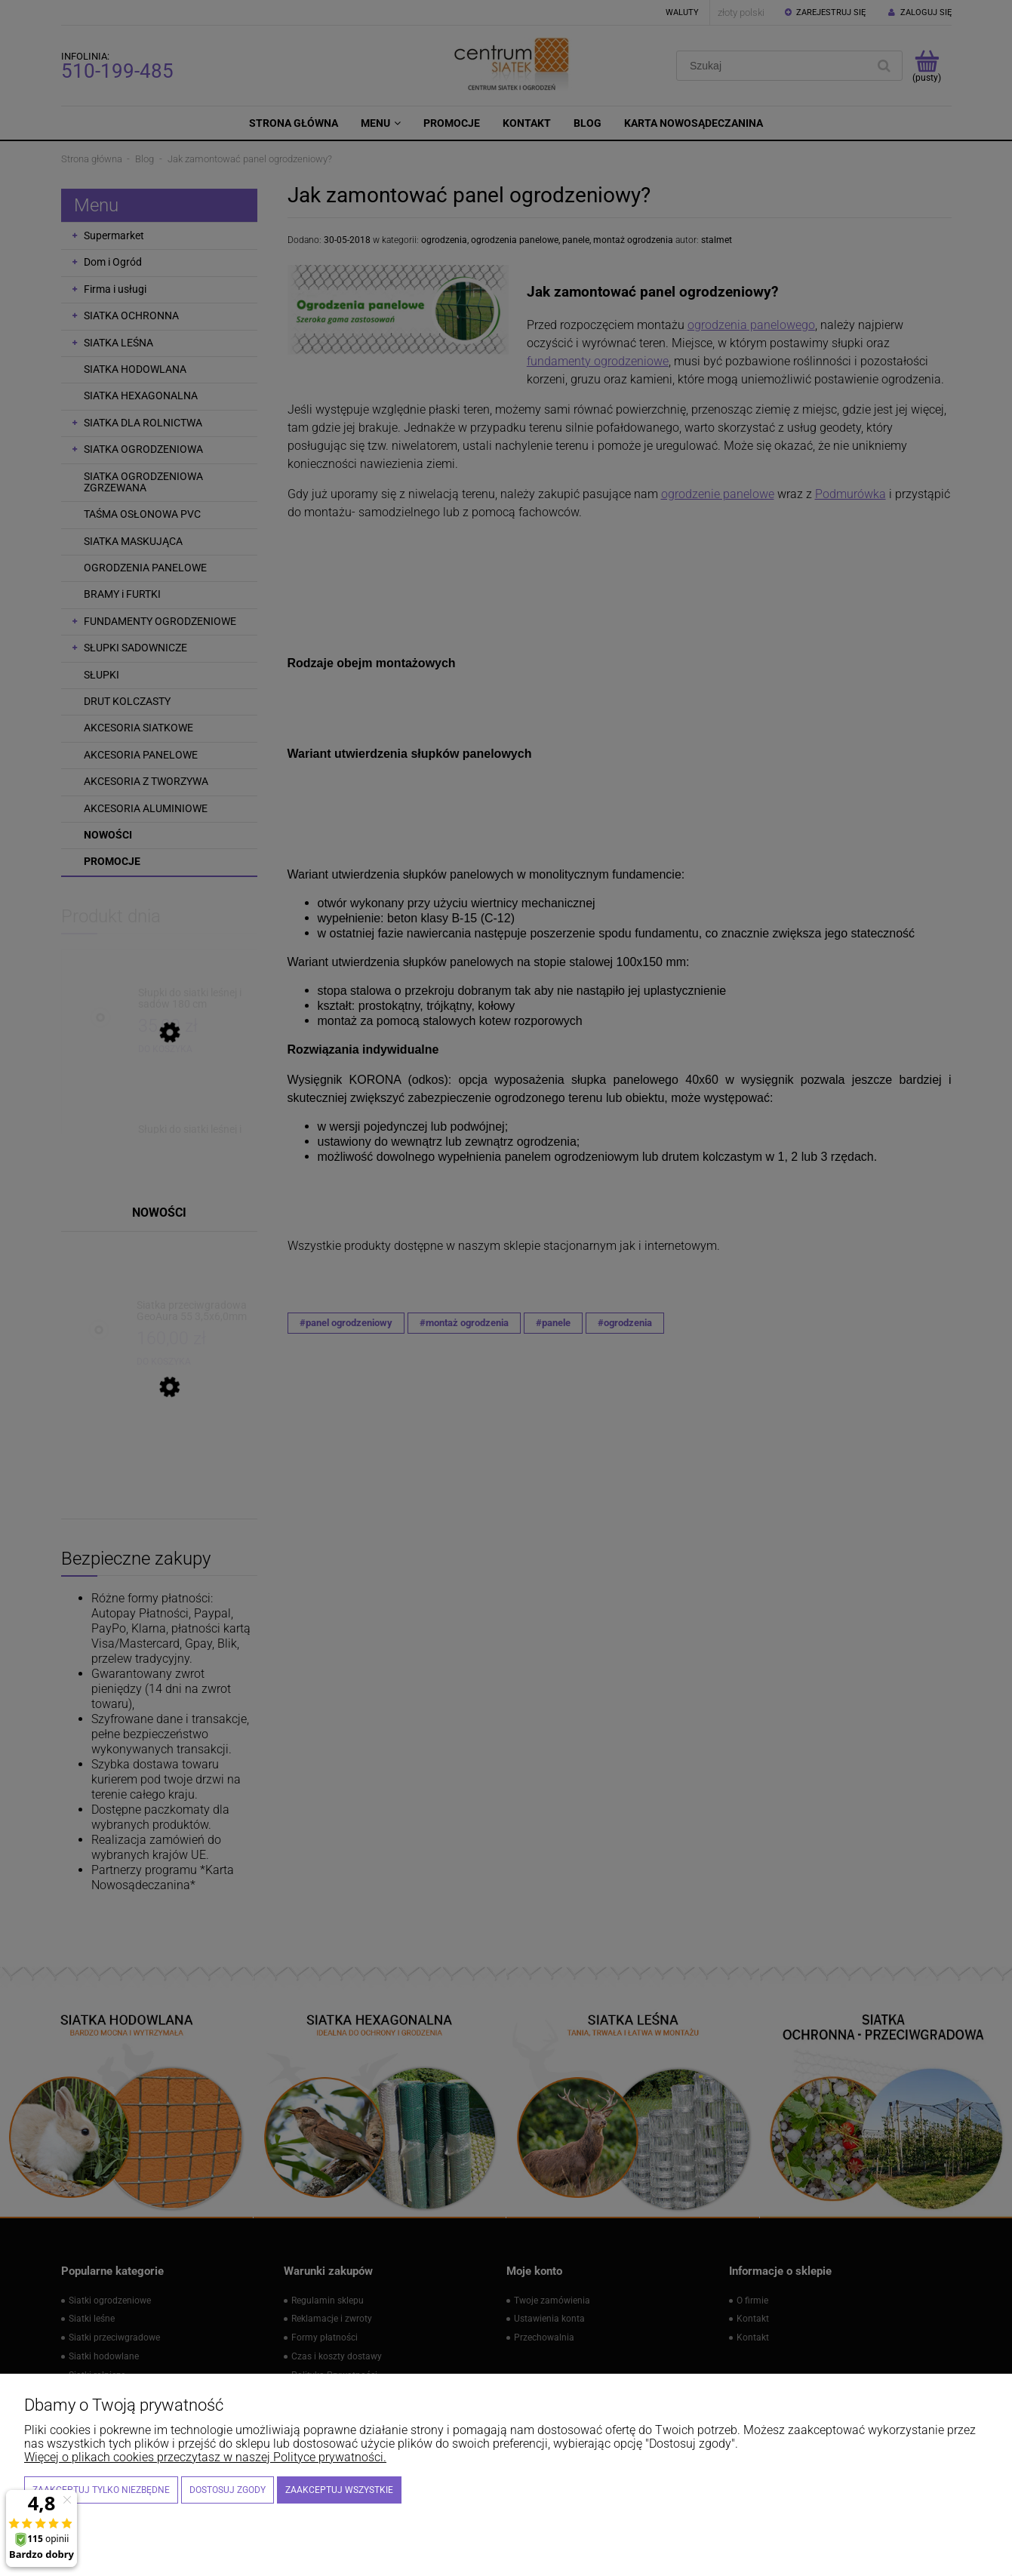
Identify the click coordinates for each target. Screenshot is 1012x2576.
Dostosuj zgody (227, 2490)
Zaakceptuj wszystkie (339, 2490)
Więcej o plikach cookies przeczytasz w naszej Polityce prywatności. (205, 2457)
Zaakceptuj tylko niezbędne (101, 2490)
